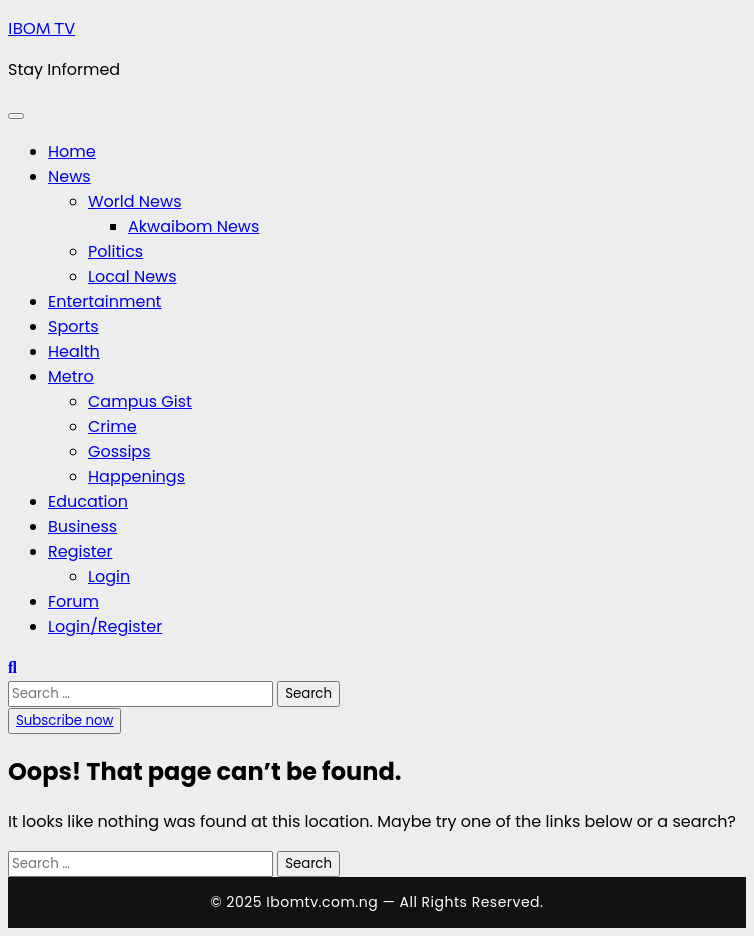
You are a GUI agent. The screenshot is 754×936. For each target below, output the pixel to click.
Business (82, 526)
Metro (71, 376)
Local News (132, 276)
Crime (112, 426)
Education (88, 501)
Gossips (119, 451)
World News (135, 201)
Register (80, 551)
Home (72, 151)
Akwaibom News (193, 226)
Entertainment (104, 301)
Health (74, 351)
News (69, 176)
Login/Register (105, 626)
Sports (73, 326)
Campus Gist (140, 401)
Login (109, 576)
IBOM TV (41, 27)
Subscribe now (64, 720)
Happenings (136, 476)
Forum (73, 601)
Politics (115, 251)
